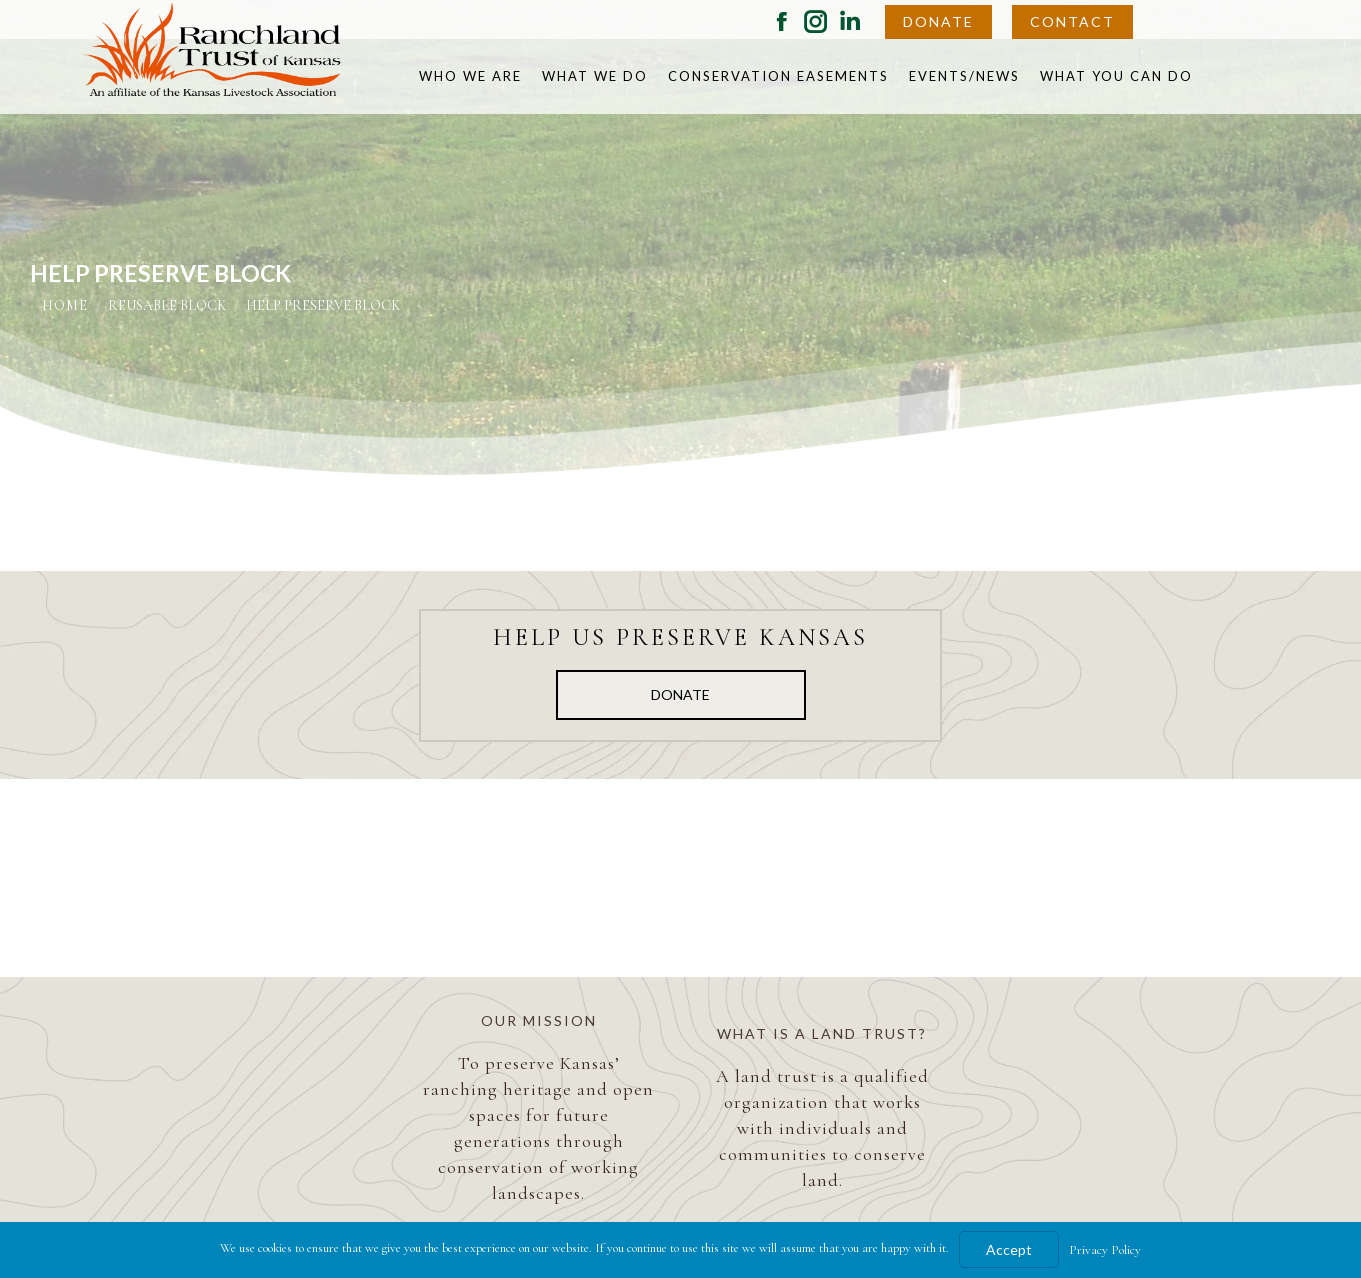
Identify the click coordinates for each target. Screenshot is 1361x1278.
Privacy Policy (1105, 1250)
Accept (1009, 1249)
